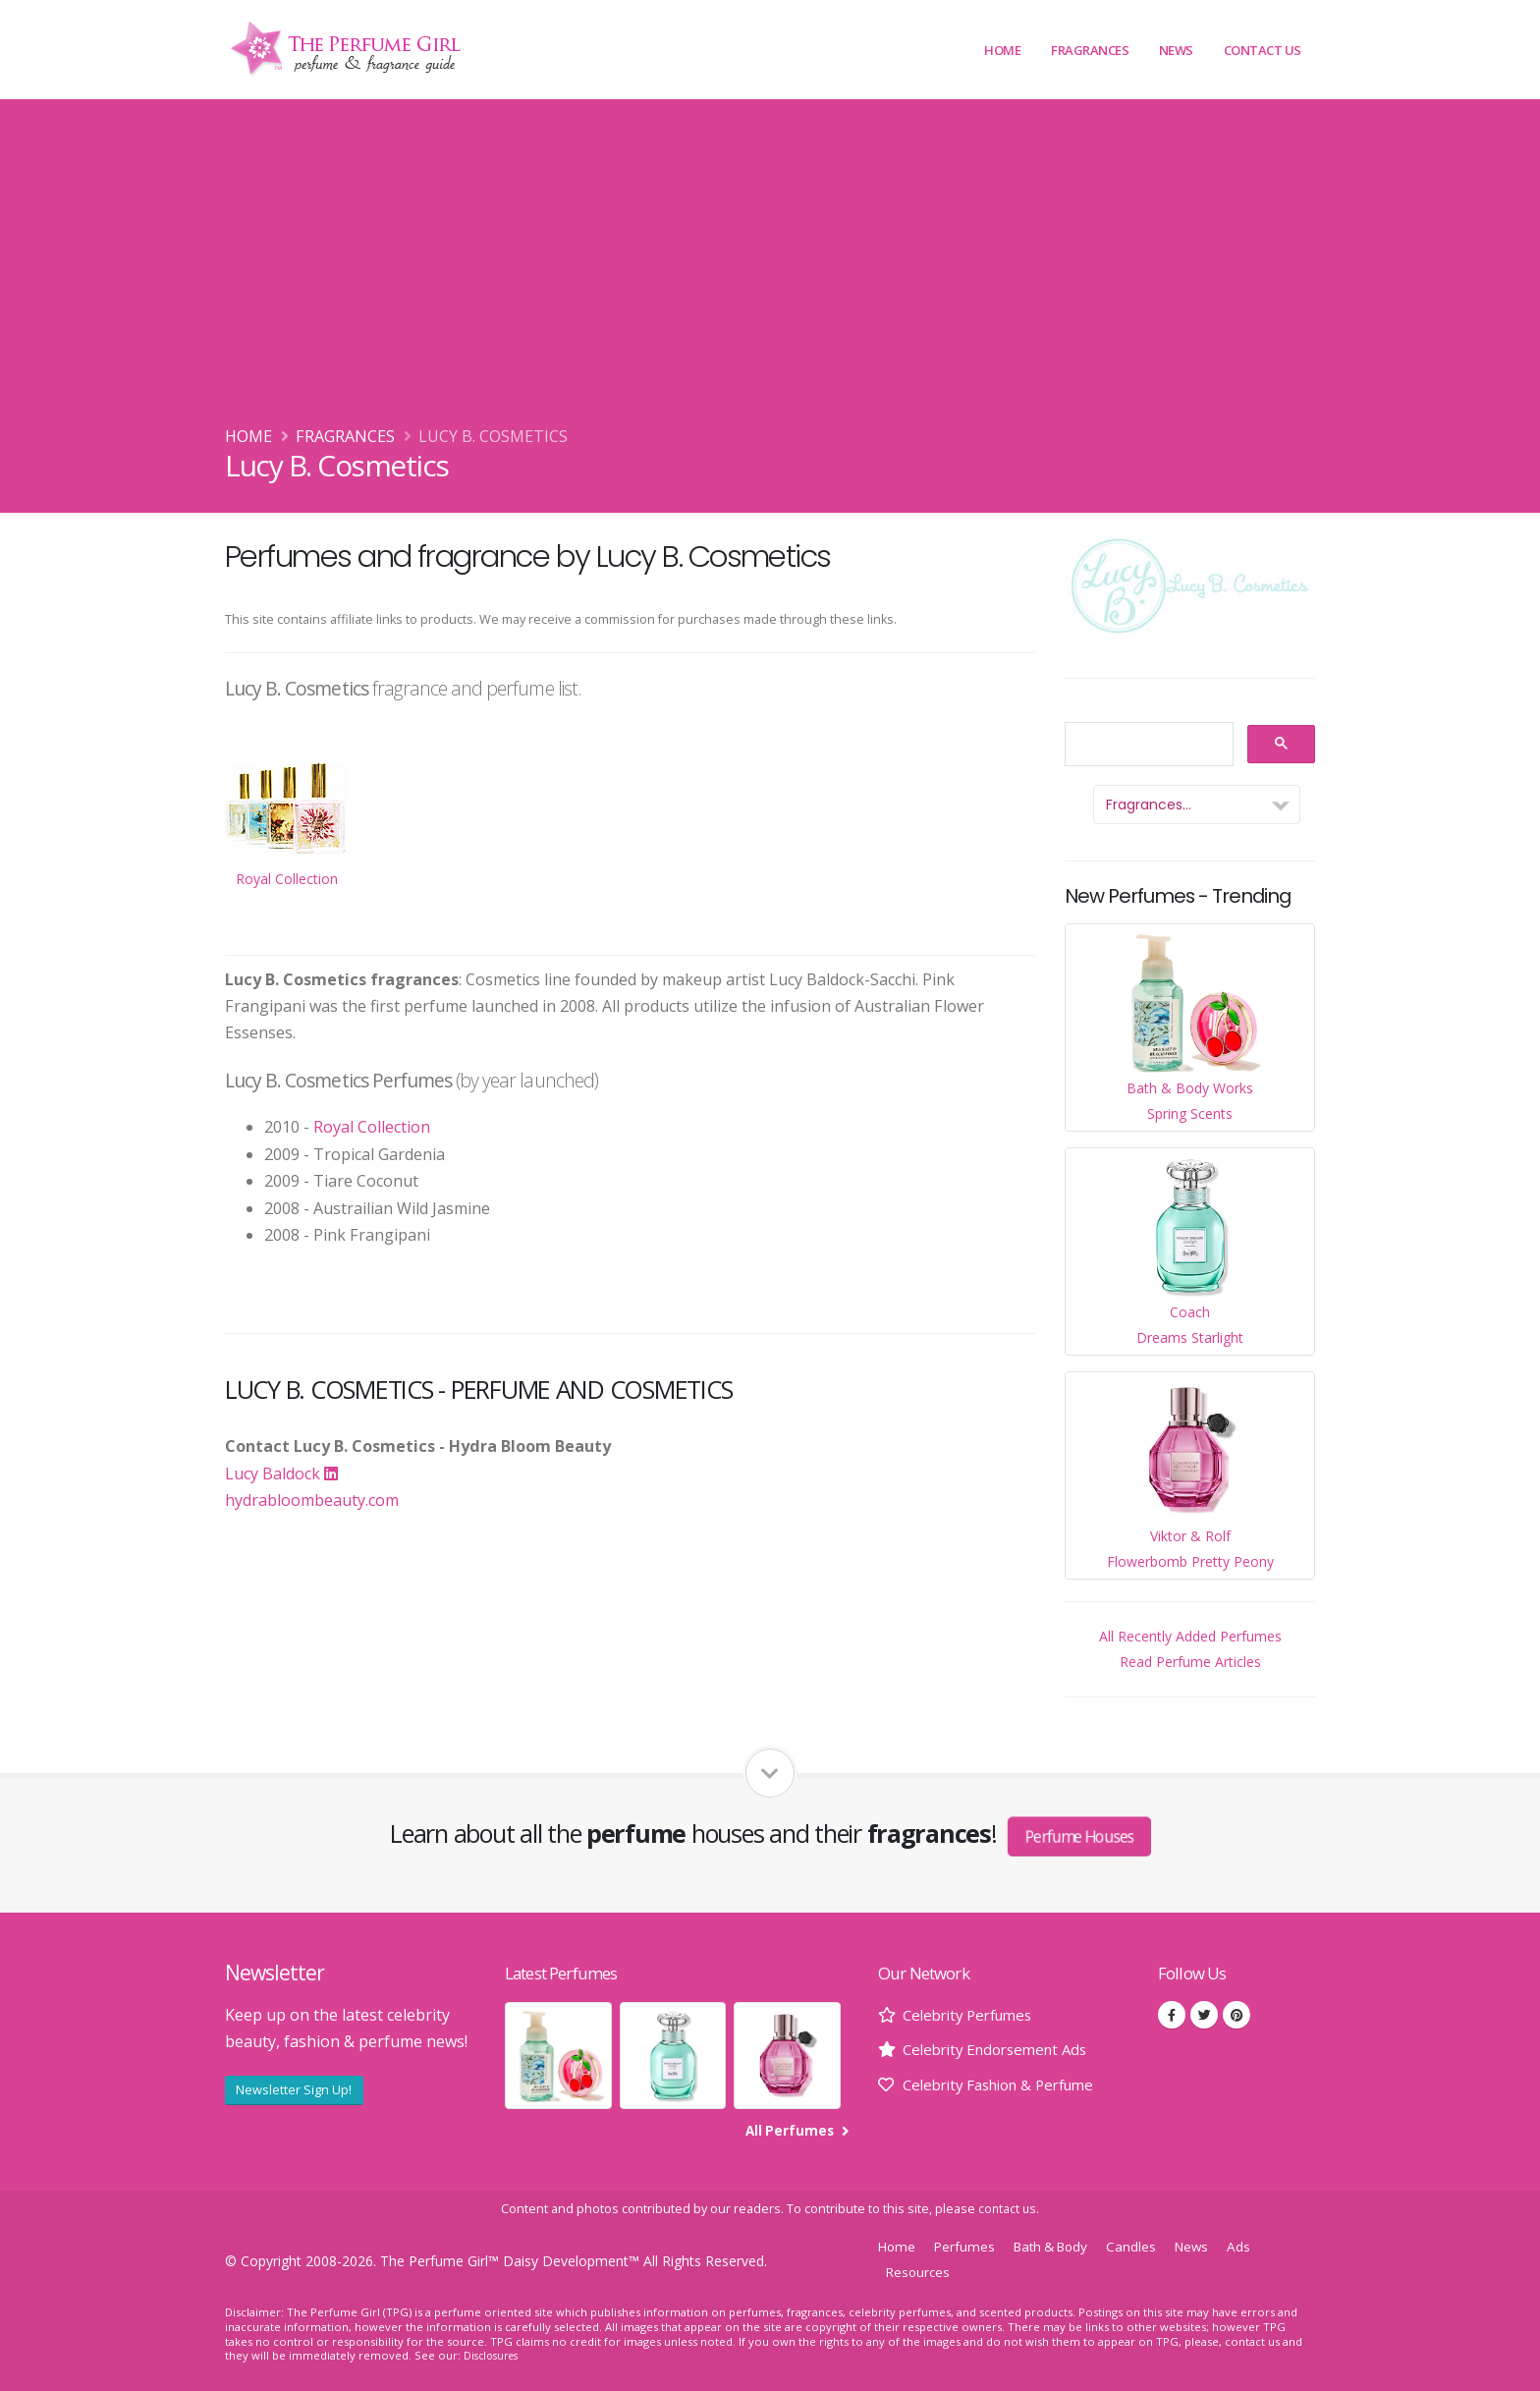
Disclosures (494, 2355)
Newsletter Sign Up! (294, 2089)
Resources (920, 2271)
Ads (1258, 2246)
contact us (1007, 2208)
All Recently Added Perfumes (1190, 1636)
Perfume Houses (1079, 1836)
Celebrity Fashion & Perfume (1008, 2084)
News (1176, 50)
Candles (1147, 2246)
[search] (1147, 745)
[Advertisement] (770, 276)
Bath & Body (1060, 2246)
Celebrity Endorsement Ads (1002, 2049)
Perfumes (968, 2246)
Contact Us (1262, 50)
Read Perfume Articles (1190, 1661)
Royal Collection (371, 1127)
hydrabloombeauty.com (312, 1500)
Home (1002, 50)
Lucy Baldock (281, 1473)
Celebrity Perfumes (973, 2015)
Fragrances (1089, 50)
